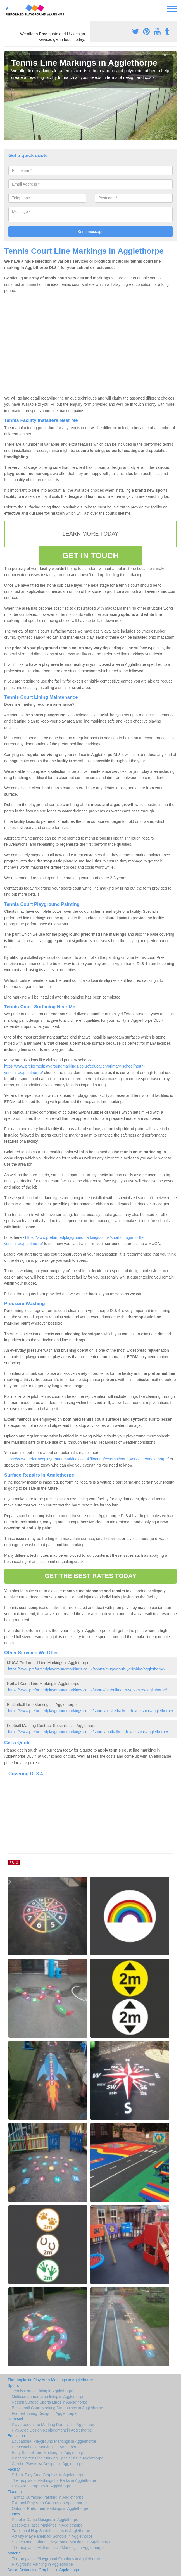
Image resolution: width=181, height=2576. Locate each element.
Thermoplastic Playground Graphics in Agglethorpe (56, 2558)
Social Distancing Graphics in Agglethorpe (44, 2570)
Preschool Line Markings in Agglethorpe (46, 2447)
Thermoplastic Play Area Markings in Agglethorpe (50, 2380)
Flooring (15, 2491)
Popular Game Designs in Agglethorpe (45, 2519)
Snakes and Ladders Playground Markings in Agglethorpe (61, 2542)
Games (14, 2514)
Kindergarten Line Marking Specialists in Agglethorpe (57, 2458)
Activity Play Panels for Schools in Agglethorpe (52, 2536)
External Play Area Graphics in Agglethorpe (49, 2503)
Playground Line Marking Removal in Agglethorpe (54, 2424)
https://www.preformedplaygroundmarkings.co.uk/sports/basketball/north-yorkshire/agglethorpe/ (90, 1710)
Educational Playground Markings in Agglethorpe (54, 2441)
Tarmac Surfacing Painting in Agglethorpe (48, 2497)
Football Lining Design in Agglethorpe (44, 2413)
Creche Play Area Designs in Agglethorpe (48, 2463)
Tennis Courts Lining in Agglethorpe (42, 2391)
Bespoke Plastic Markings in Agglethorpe (47, 2525)
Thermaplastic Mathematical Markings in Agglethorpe (58, 2547)
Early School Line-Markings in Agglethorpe (48, 2452)
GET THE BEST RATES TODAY (90, 1575)
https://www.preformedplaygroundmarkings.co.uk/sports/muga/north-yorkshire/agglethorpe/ (86, 1669)
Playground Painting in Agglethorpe (42, 2564)
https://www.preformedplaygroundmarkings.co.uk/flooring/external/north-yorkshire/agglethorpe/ (87, 1459)
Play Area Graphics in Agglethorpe (41, 2486)
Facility (14, 2469)
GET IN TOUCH (90, 555)
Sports (13, 2385)
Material (15, 2553)
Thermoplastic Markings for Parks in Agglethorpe (54, 2480)
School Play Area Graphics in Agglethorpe (48, 2475)
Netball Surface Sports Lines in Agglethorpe (49, 2402)
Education (16, 2436)
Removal (15, 2419)
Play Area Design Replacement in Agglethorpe (52, 2430)
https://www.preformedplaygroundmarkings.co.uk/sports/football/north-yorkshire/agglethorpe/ (88, 1731)
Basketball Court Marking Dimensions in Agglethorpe (57, 2408)
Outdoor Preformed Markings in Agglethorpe (50, 2508)
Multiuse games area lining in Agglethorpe (48, 2396)
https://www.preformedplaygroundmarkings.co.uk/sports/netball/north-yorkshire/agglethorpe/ (87, 1690)
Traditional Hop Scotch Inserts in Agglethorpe (51, 2531)
